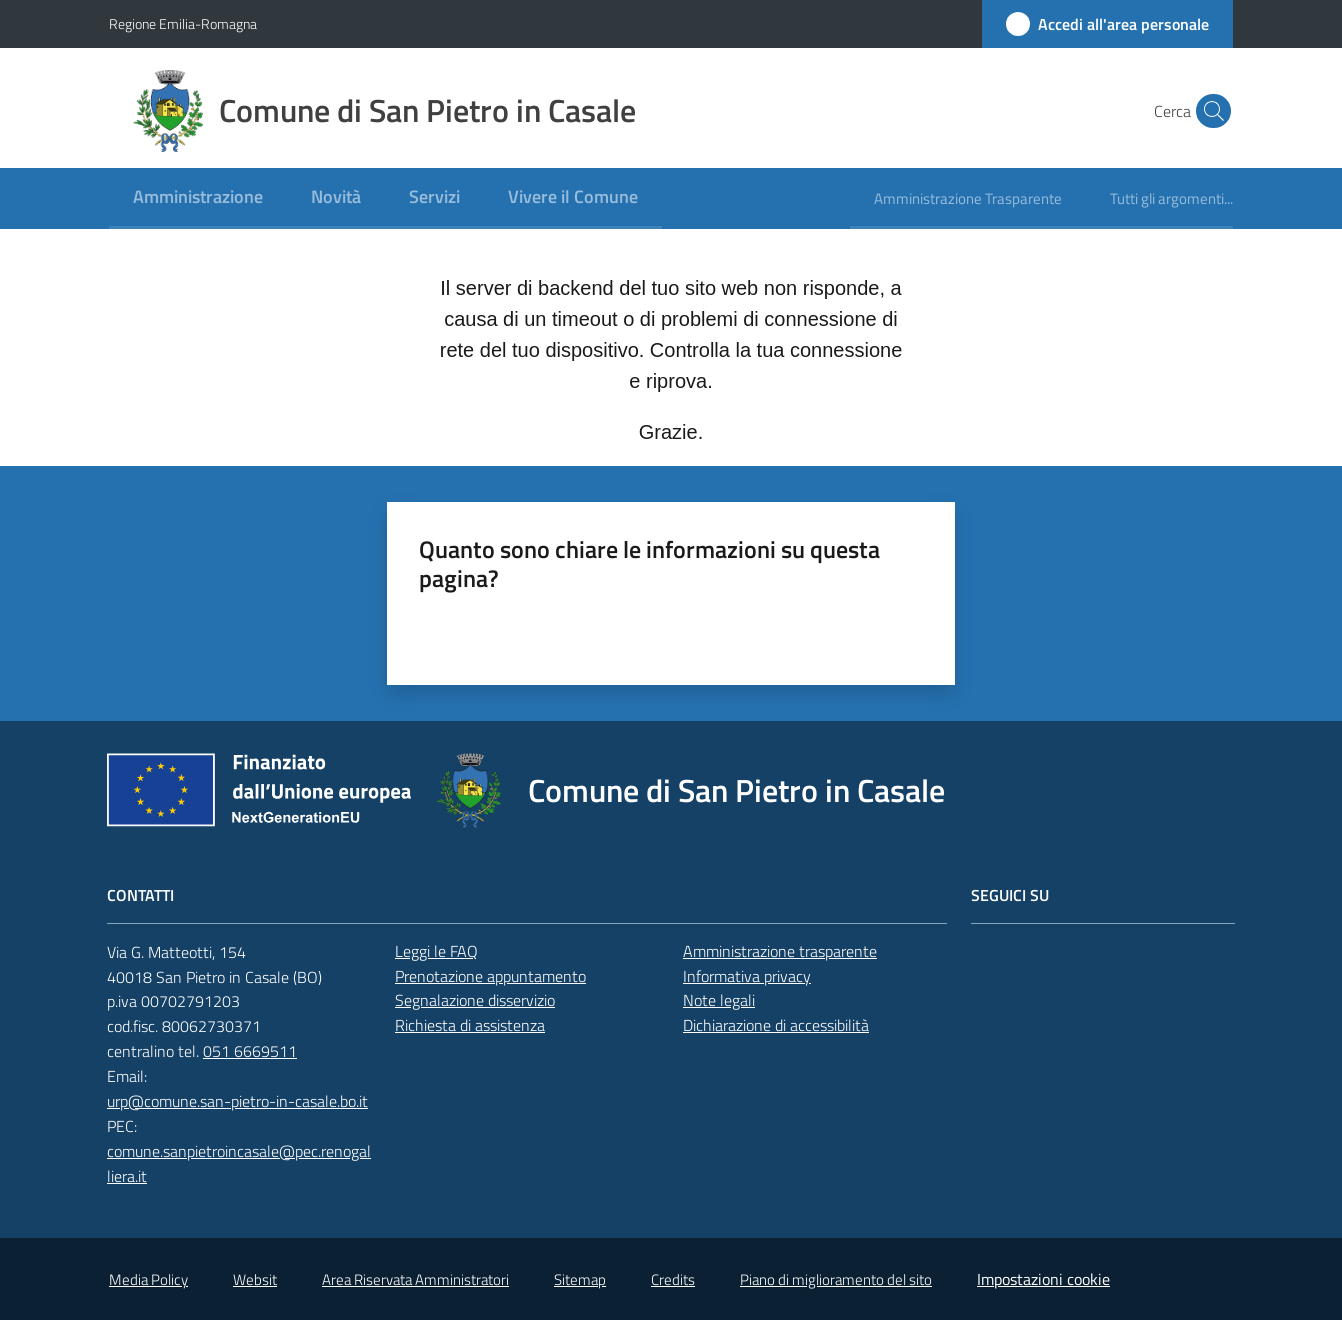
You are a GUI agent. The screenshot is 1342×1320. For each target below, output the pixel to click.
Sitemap (580, 1279)
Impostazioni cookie (1043, 1279)
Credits (673, 1279)
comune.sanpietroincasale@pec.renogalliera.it (239, 1163)
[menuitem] (198, 198)
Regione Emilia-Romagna (183, 23)
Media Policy (148, 1279)
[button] (1209, 111)
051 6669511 (250, 1051)
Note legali (719, 1000)
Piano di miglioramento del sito (836, 1279)
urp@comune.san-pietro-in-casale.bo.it (237, 1101)
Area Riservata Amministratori (415, 1279)
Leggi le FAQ (436, 951)
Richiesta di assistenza (470, 1025)
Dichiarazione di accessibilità (776, 1025)
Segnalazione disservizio (475, 1000)
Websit (255, 1279)
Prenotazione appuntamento (490, 976)
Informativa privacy (747, 976)
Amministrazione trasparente (780, 951)
